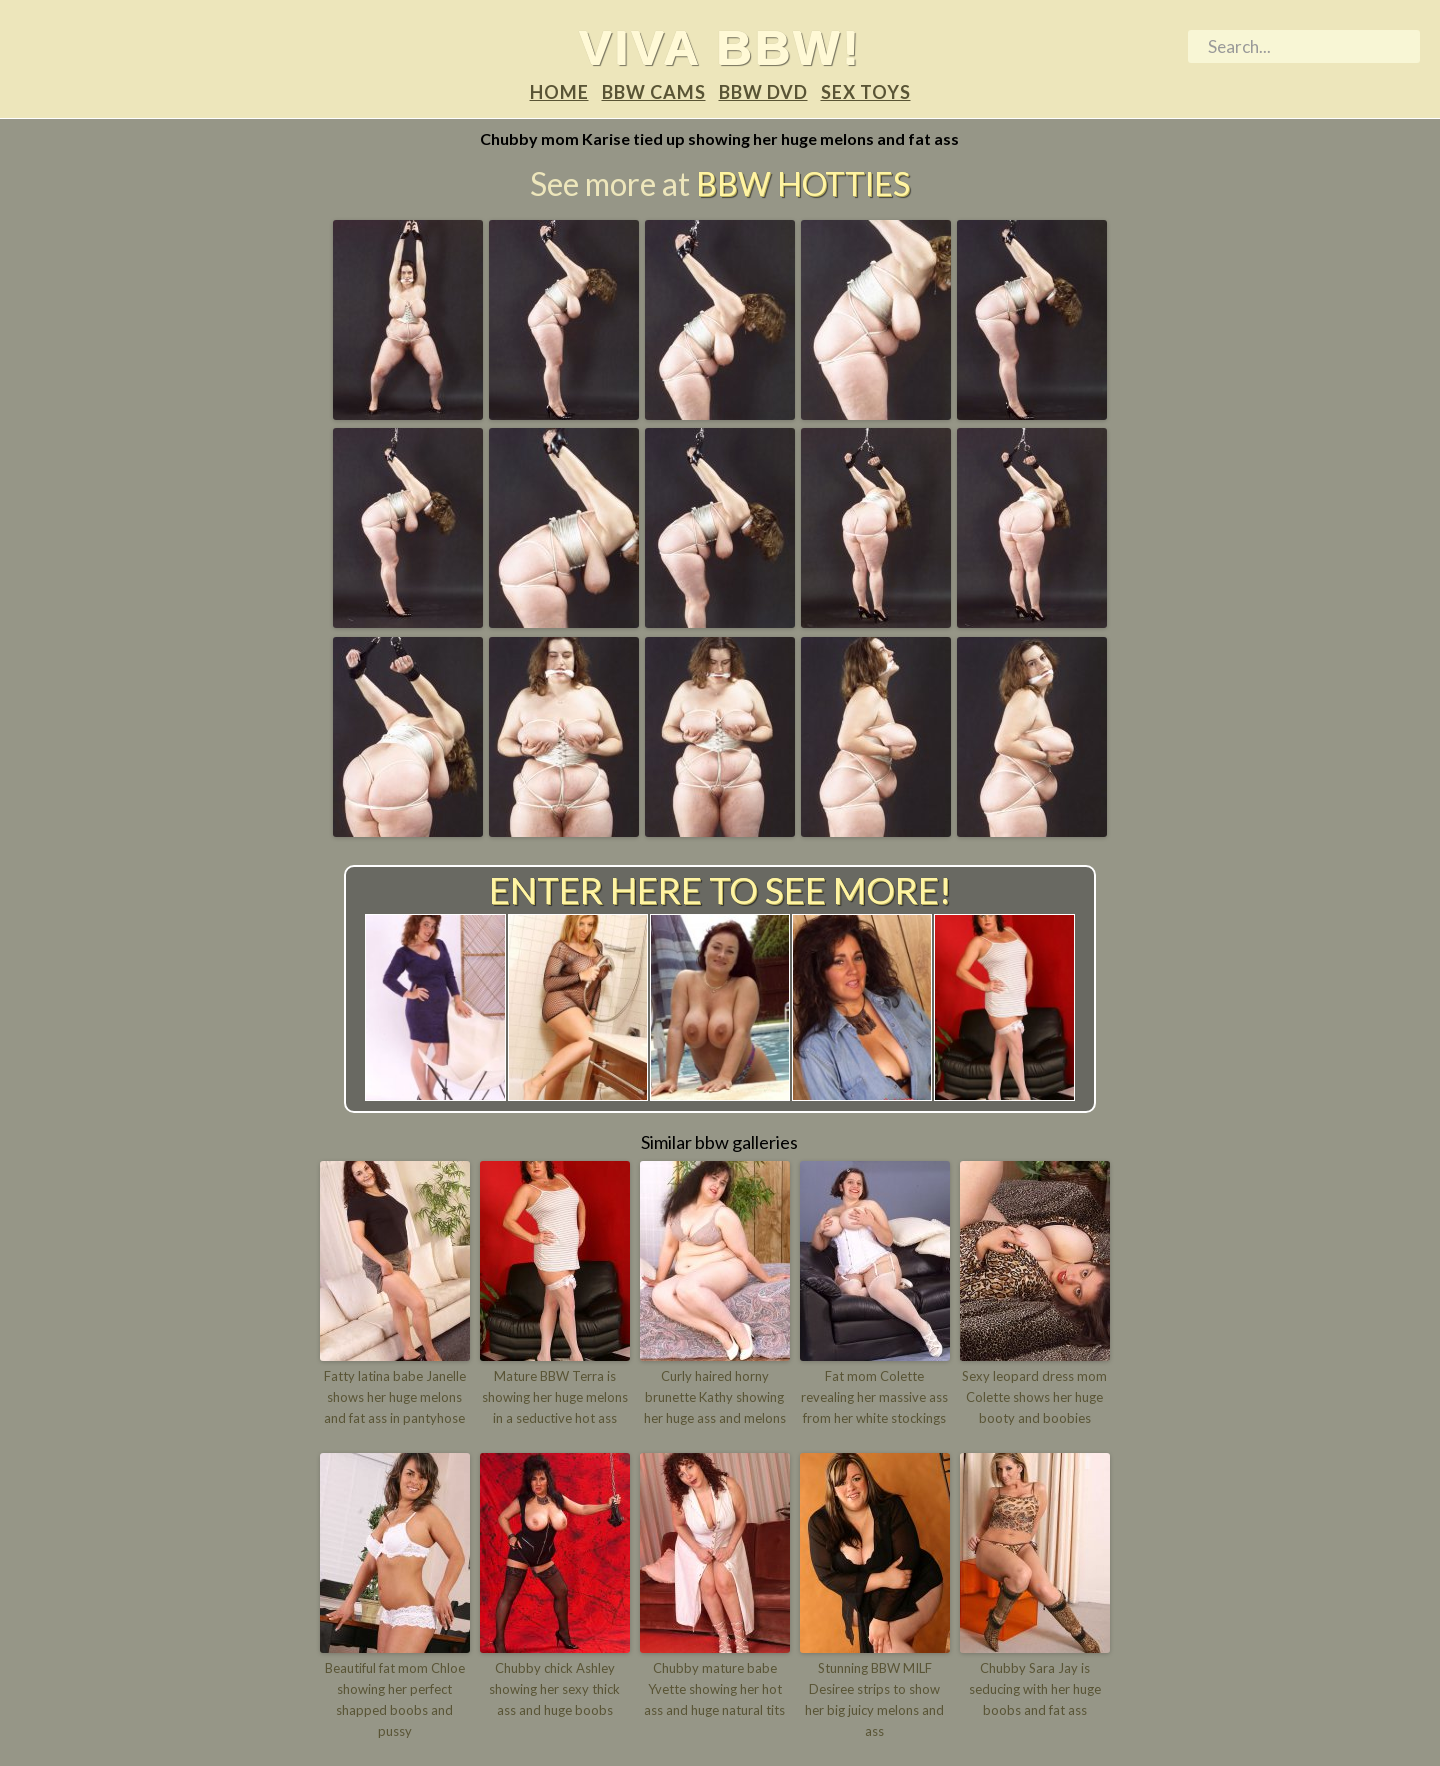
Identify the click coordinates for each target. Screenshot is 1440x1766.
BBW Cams (654, 92)
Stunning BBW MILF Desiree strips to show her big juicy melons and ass (874, 1699)
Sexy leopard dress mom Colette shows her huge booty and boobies (1034, 1397)
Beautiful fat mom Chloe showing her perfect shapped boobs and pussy (395, 1699)
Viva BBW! (720, 47)
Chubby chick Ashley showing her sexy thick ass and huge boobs (554, 1689)
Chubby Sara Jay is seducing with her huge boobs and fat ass (1035, 1689)
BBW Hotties (803, 183)
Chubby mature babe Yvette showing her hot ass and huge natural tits (714, 1689)
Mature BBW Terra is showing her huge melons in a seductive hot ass (555, 1397)
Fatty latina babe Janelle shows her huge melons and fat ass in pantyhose (395, 1397)
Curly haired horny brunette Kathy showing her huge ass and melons (715, 1397)
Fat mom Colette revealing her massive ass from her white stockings (874, 1397)
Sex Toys (866, 92)
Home (559, 92)
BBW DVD (763, 92)
